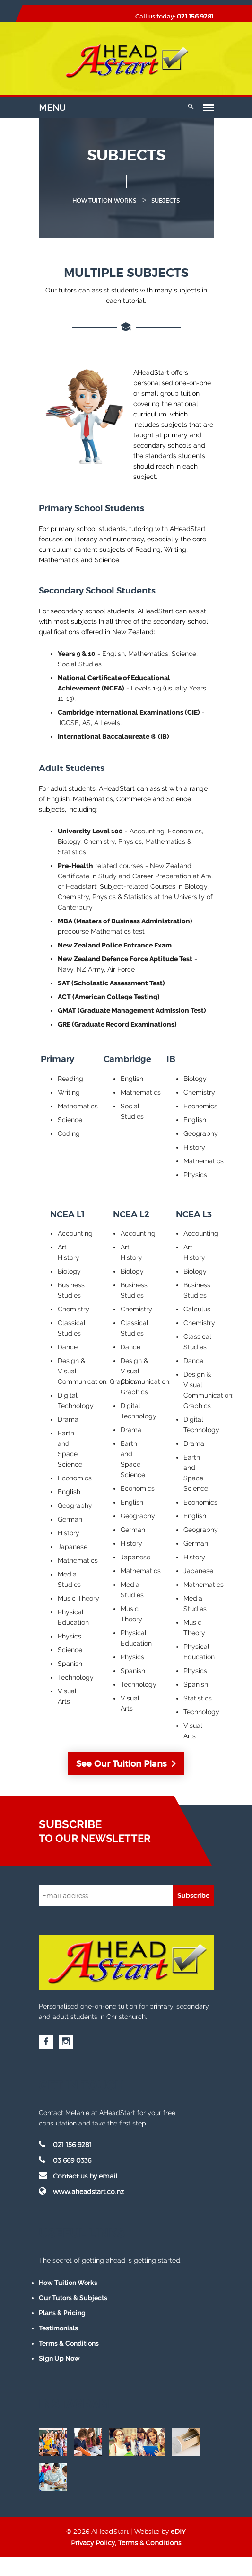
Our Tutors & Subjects (73, 2298)
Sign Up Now (59, 2358)
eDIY (178, 2531)
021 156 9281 (195, 16)
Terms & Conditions (69, 2343)
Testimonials (58, 2328)
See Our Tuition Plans (126, 1764)
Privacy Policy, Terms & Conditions (126, 2543)
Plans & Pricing (62, 2313)
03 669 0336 (65, 2160)
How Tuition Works (68, 2282)
